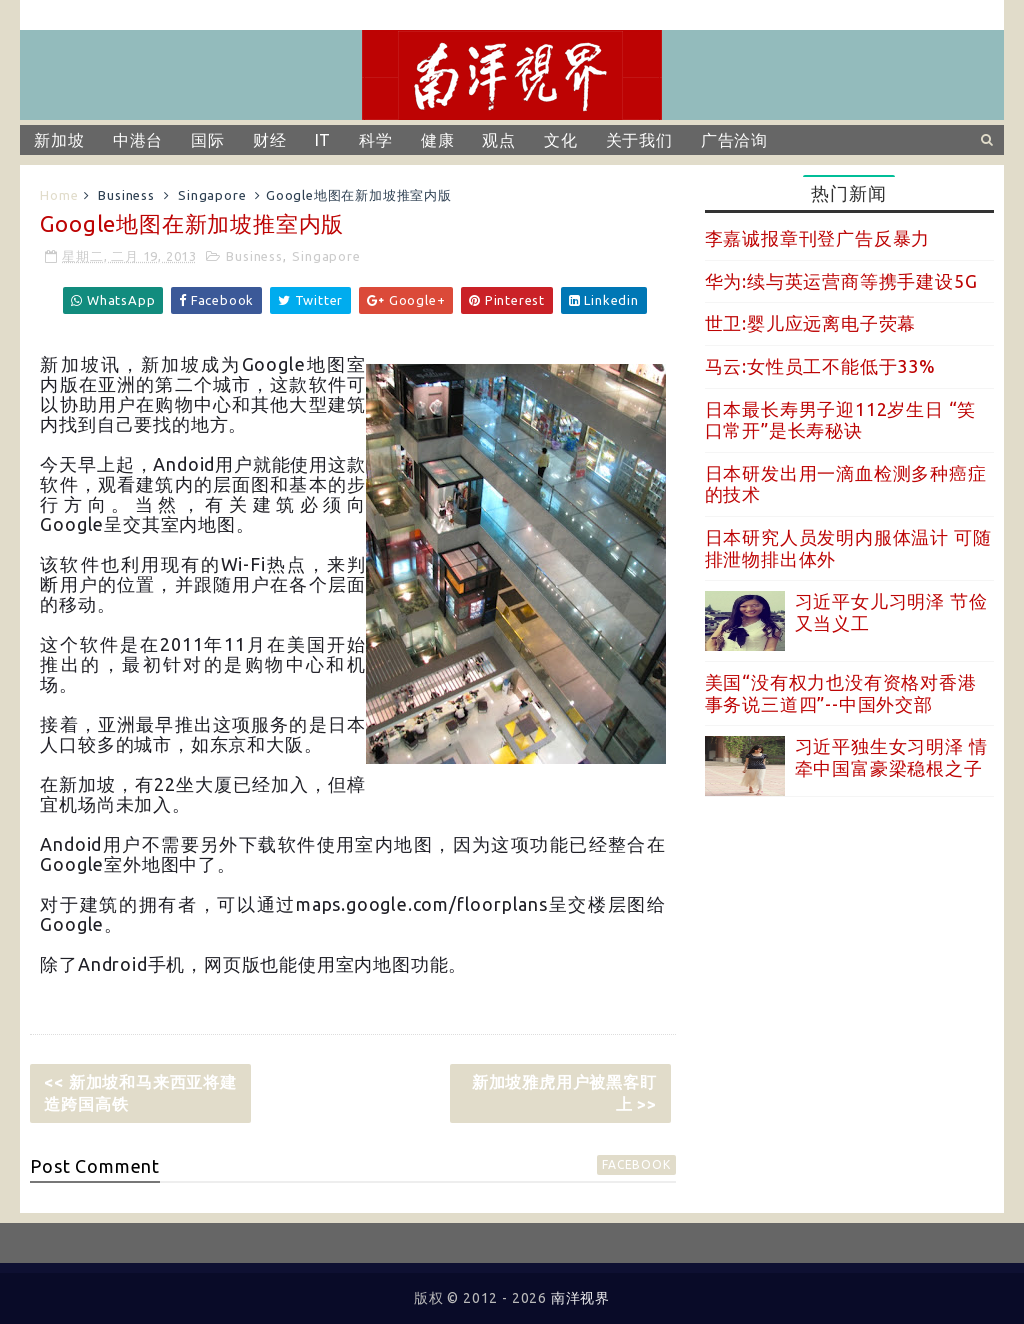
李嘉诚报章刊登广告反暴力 (818, 238)
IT (323, 140)
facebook (636, 1164)
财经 (270, 140)
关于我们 (639, 140)
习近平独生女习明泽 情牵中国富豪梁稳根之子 (891, 757)
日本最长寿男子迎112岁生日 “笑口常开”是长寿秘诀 (841, 420)
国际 (208, 140)
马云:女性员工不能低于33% (820, 366)
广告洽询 (734, 140)
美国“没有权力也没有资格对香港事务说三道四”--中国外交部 (841, 693)
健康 (438, 140)
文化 (561, 140)
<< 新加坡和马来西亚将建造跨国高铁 (140, 1093)
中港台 (138, 140)
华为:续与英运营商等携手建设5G (841, 281)
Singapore (212, 195)
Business (126, 195)
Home (59, 195)
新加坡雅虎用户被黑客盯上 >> (564, 1093)
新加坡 (59, 140)
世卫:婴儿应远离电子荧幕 (811, 323)
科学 (376, 140)
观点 (499, 140)
